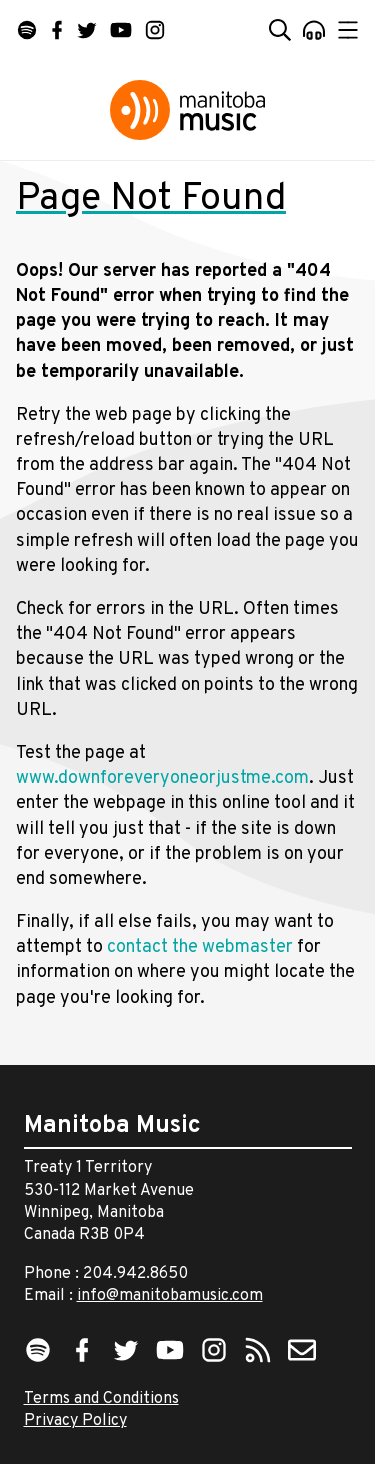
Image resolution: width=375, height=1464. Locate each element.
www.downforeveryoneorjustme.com (162, 778)
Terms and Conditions (101, 1399)
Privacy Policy (75, 1421)
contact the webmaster (200, 947)
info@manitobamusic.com (170, 1296)
